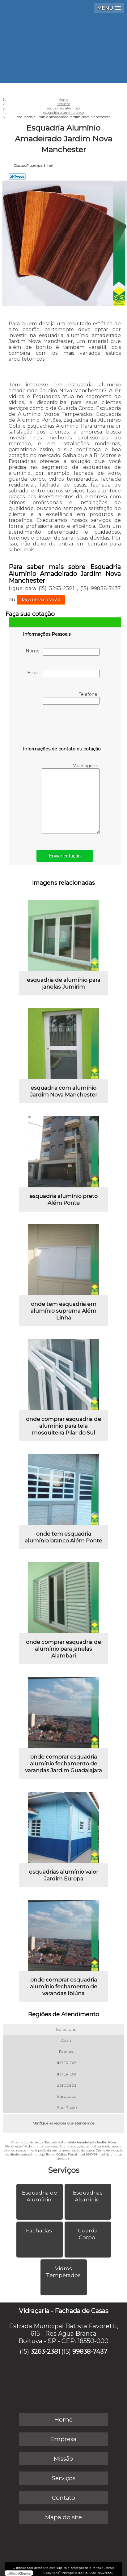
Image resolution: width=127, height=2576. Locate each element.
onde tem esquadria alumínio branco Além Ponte (63, 1537)
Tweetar (17, 176)
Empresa (63, 2439)
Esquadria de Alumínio (39, 2196)
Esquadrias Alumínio (88, 2196)
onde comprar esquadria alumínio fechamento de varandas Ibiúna (63, 1986)
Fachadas (39, 2230)
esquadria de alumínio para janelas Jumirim (63, 983)
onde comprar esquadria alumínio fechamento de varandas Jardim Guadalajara (63, 1763)
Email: (63, 673)
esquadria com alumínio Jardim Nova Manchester (63, 1091)
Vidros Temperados (64, 2271)
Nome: (62, 652)
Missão (63, 2458)
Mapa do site (63, 2517)
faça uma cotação (41, 600)
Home (63, 2419)
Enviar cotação (65, 856)
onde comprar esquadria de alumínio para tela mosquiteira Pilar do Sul (63, 1426)
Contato (63, 2497)
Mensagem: (70, 798)
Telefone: (71, 698)
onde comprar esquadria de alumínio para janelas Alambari (63, 1649)
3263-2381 (45, 2351)
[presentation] (62, 726)
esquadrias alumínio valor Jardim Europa (63, 1875)
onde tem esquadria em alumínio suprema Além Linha (63, 1311)
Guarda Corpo (88, 2233)
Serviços (63, 2170)
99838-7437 (89, 2351)
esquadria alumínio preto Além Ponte (63, 1199)
